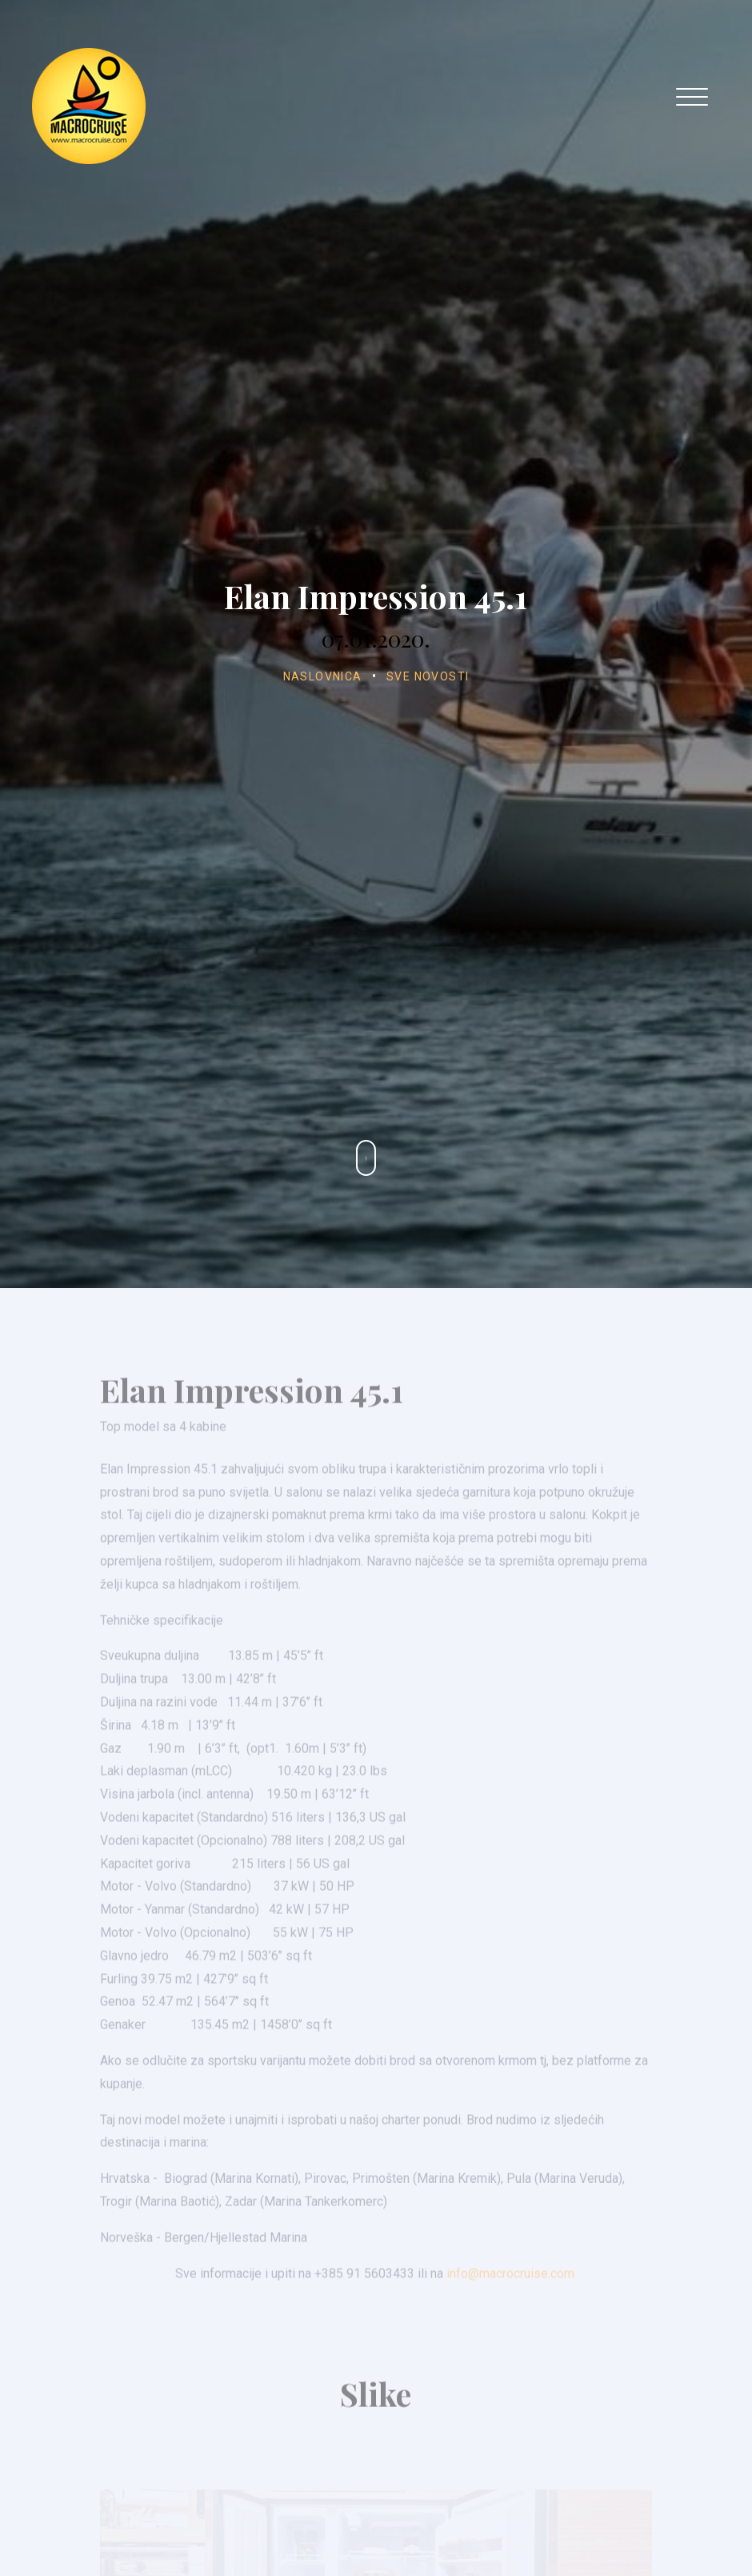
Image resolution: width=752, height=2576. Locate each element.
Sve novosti (427, 676)
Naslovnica (322, 676)
